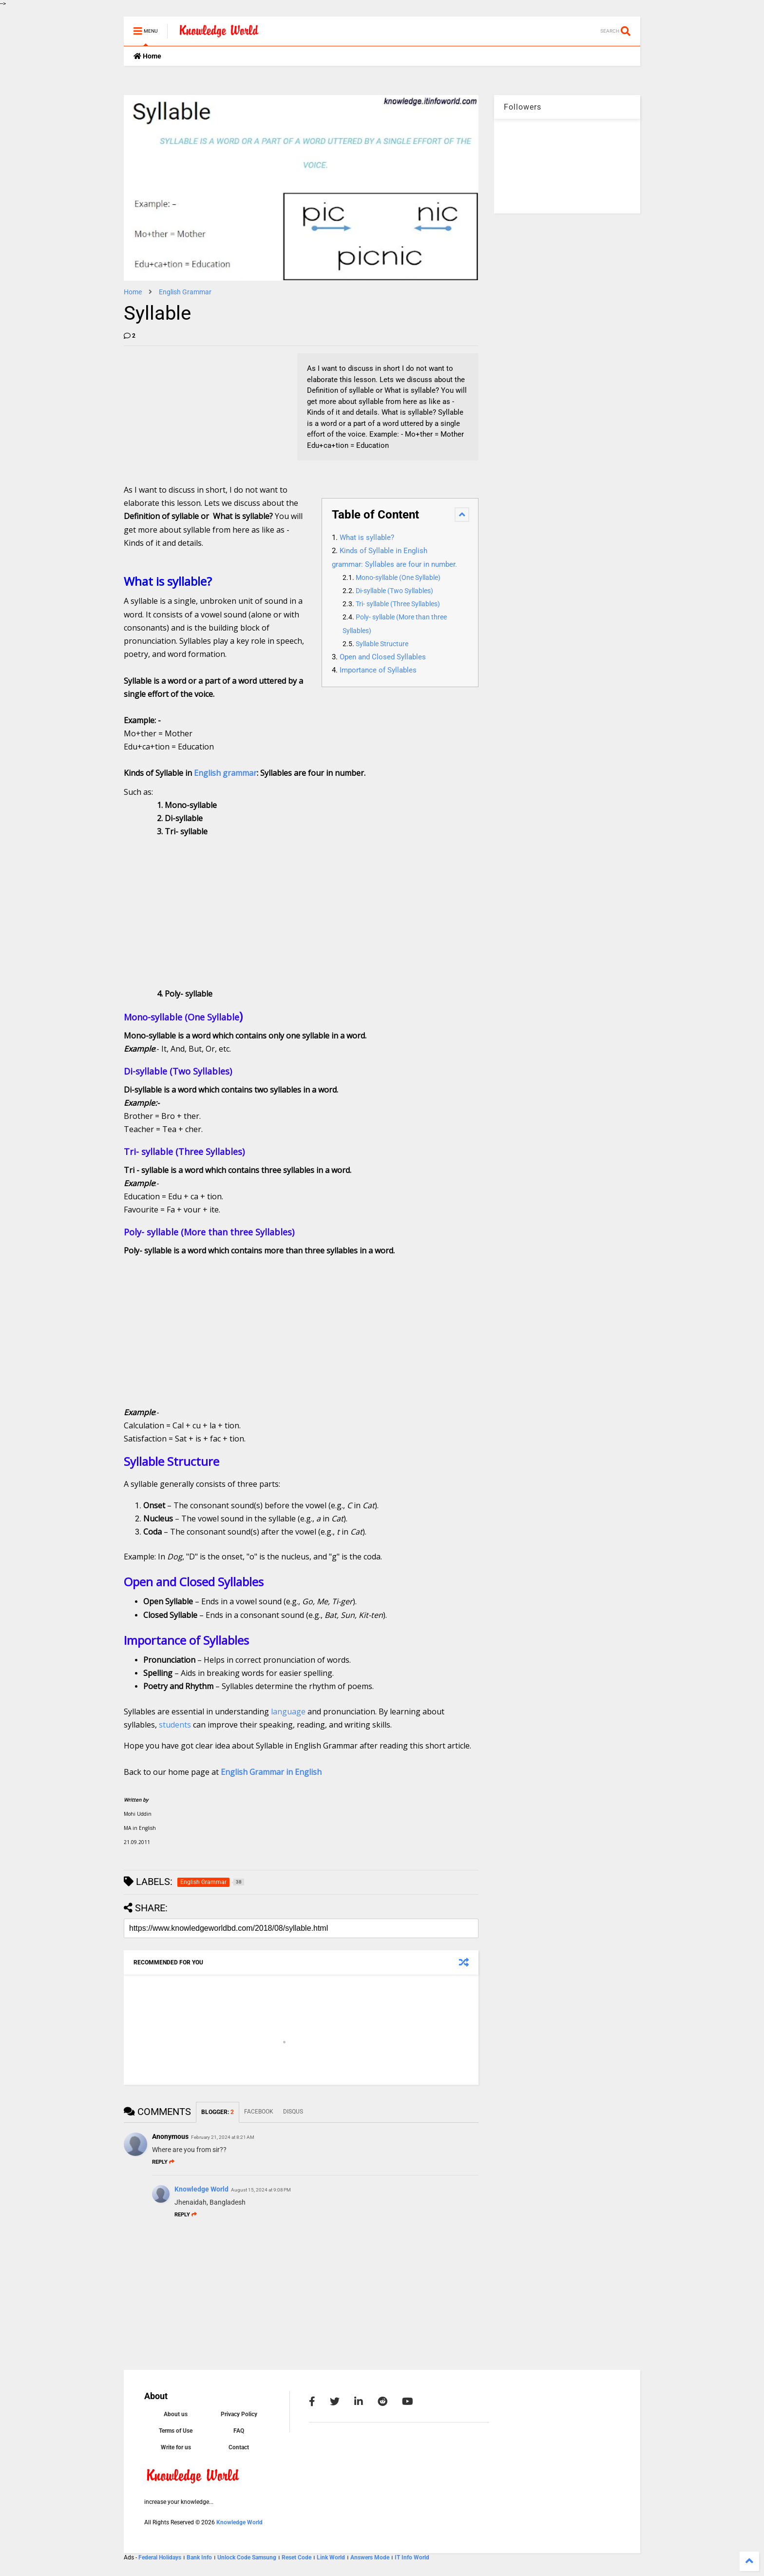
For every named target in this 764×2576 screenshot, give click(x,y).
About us (176, 2414)
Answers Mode (369, 2557)
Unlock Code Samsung (247, 2557)
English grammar (225, 773)
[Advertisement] (197, 414)
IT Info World (412, 2557)
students (175, 1724)
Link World (331, 2557)
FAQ (238, 2430)
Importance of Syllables (378, 670)
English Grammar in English (271, 1772)
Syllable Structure (382, 644)
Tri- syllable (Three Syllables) (398, 604)
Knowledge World (201, 2189)
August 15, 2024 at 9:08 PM (261, 2189)
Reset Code (296, 2557)
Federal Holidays (160, 2557)
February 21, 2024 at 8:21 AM (222, 2137)
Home (147, 56)
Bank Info (199, 2557)
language (288, 1711)
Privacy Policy (239, 2414)
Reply (163, 2162)
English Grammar (185, 292)
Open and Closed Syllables (383, 657)
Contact (239, 2447)
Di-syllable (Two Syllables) (394, 591)
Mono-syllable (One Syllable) (398, 578)
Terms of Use (175, 2430)
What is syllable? (367, 537)
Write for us (176, 2447)
